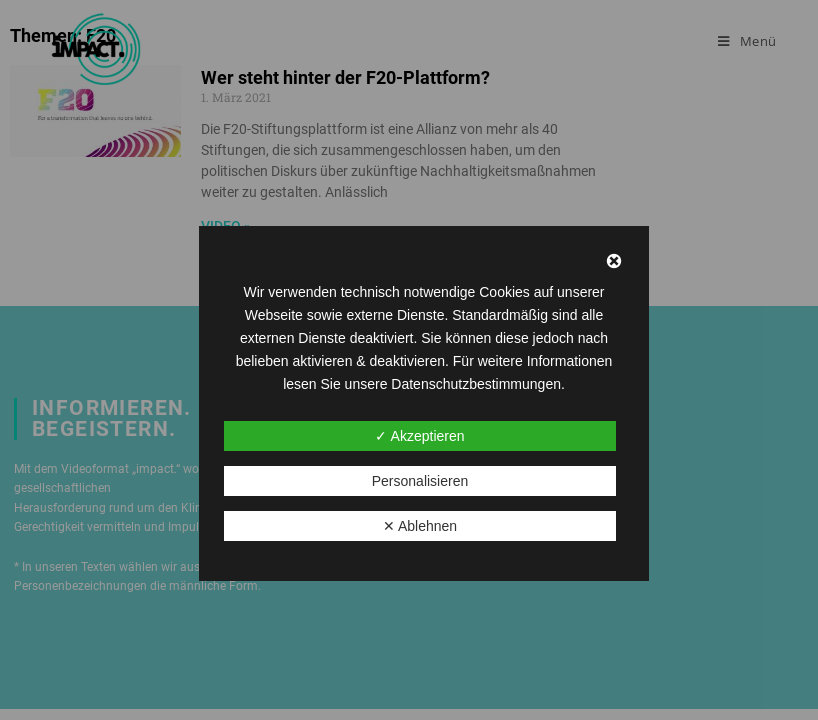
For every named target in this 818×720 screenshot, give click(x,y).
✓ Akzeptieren (419, 436)
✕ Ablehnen (420, 526)
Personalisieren (420, 481)
